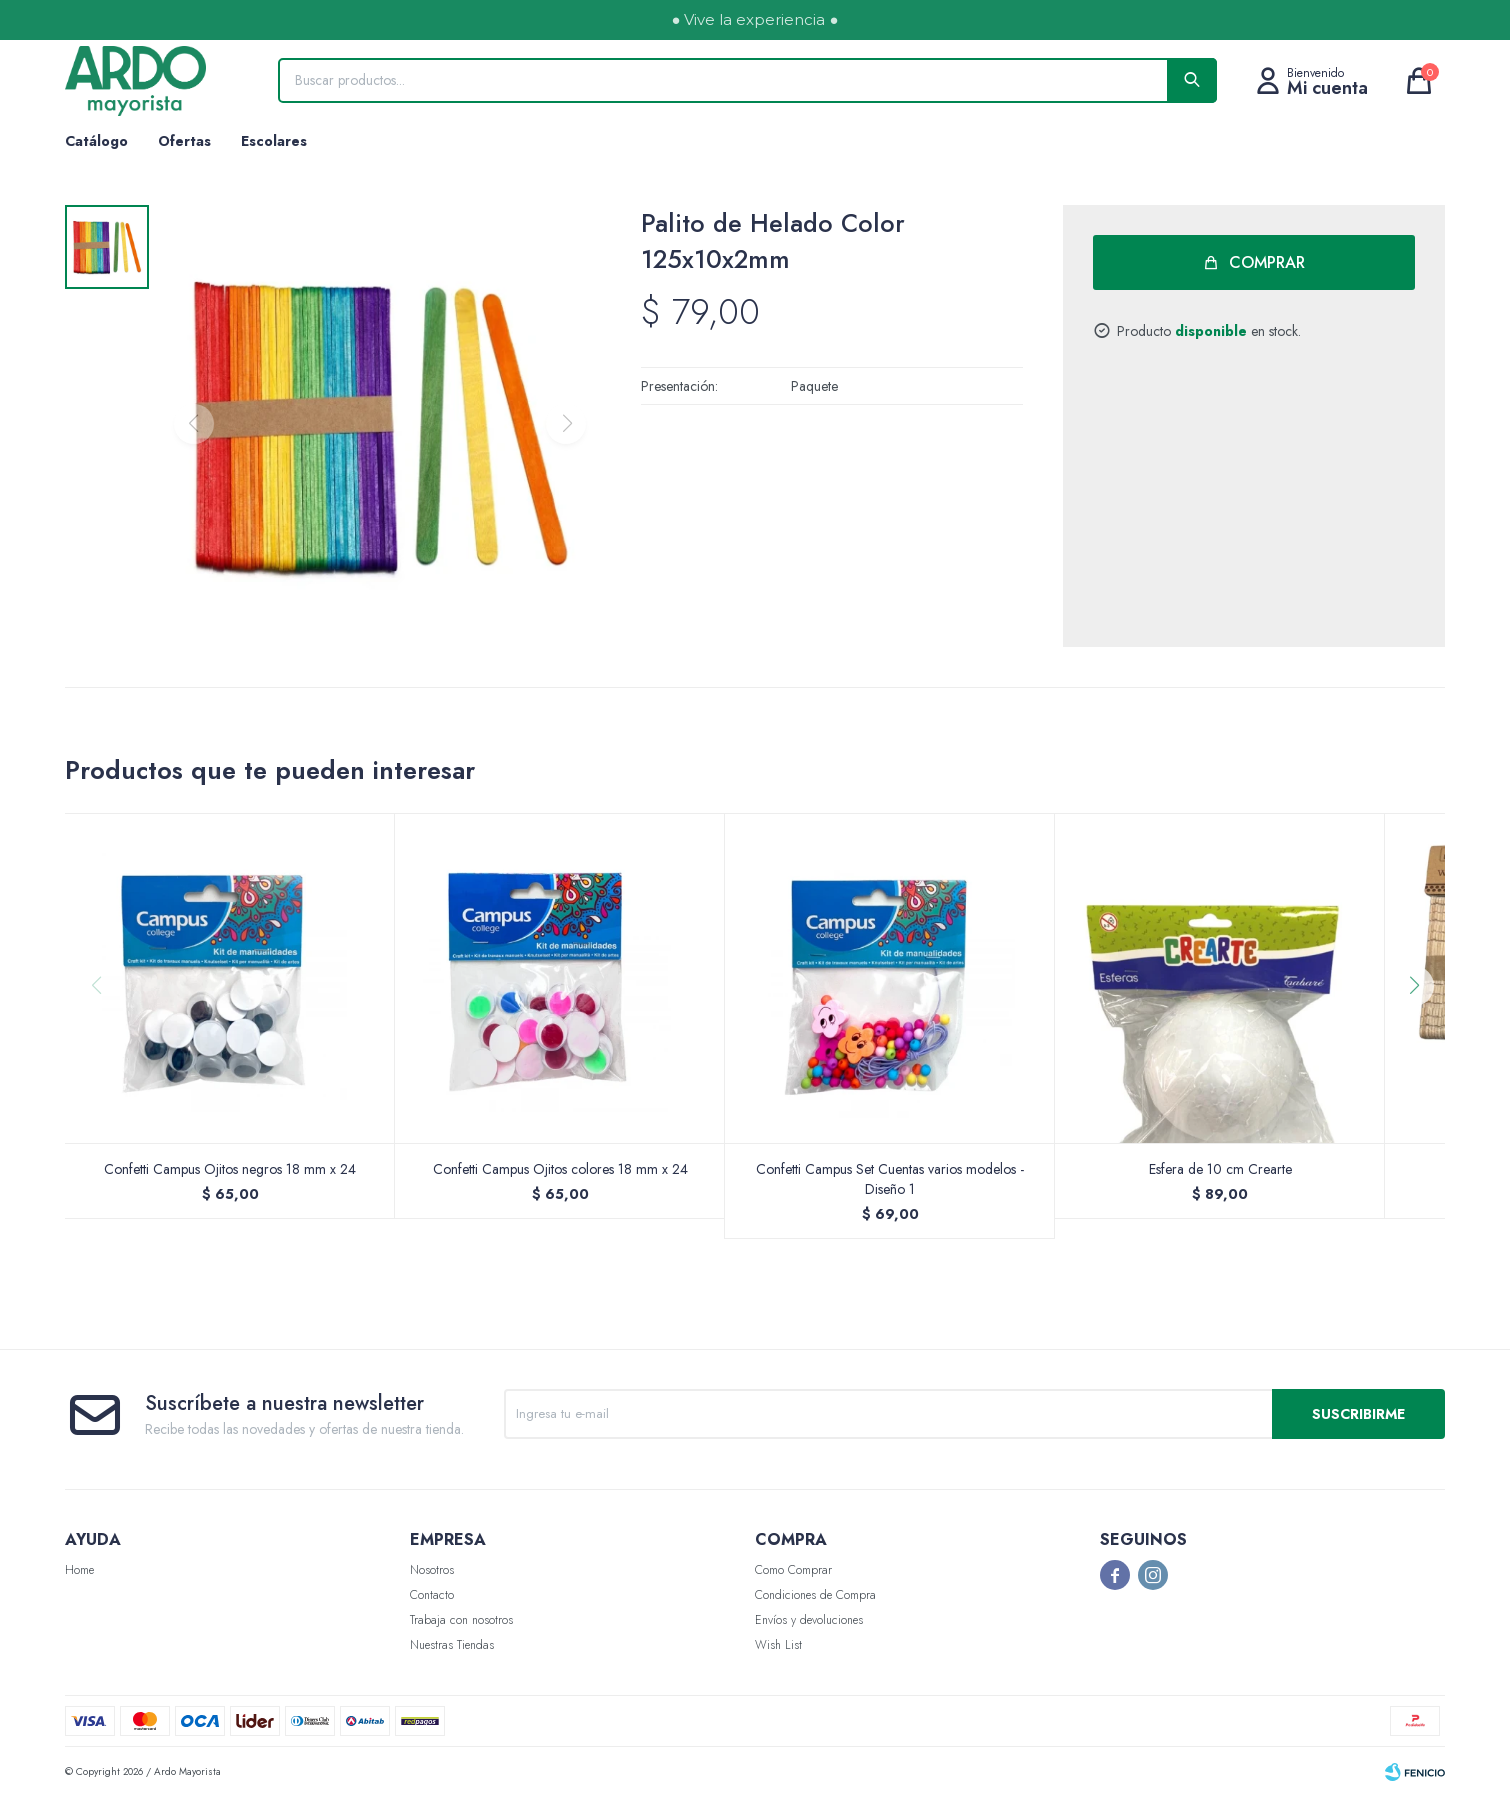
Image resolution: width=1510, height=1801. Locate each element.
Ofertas (184, 141)
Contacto (432, 1599)
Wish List (778, 1649)
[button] (1421, 1030)
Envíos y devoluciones (809, 1624)
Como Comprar (793, 1574)
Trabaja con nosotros (461, 1624)
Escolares (274, 141)
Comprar (1268, 262)
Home (79, 1574)
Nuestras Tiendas (452, 1649)
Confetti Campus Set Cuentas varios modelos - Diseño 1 (890, 1183)
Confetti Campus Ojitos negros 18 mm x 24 (230, 1173)
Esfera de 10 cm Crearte (1220, 1173)
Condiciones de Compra (815, 1599)
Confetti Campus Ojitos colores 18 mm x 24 (560, 1173)
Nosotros (432, 1574)
